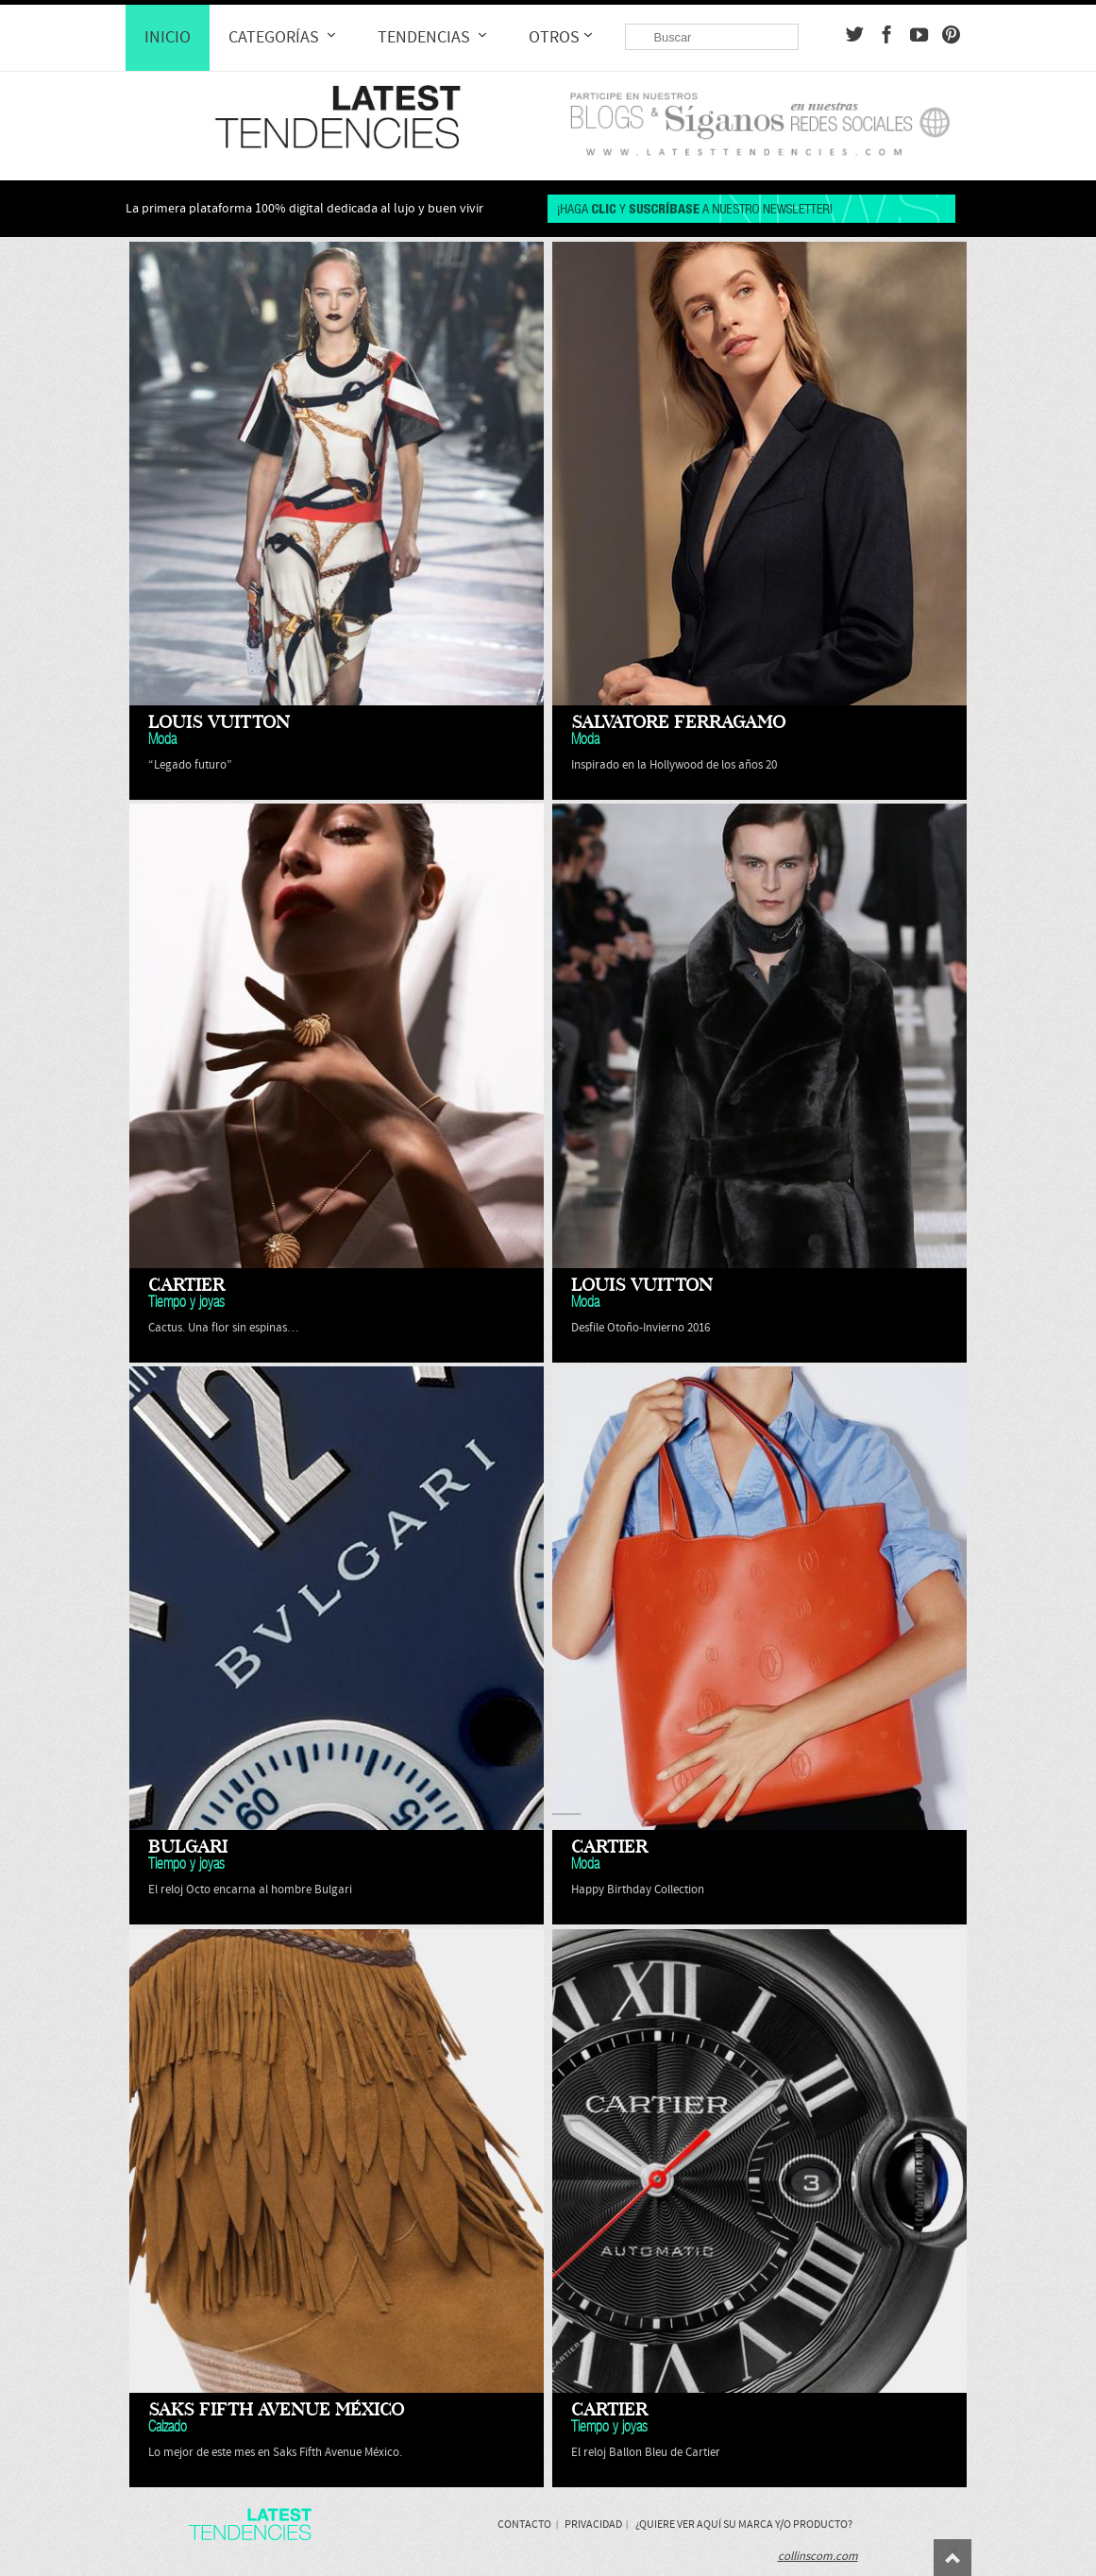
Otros (563, 36)
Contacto (524, 2524)
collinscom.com (818, 2556)
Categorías (284, 36)
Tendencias (434, 36)
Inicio (167, 37)
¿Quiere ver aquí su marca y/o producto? (743, 2524)
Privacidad (593, 2524)
